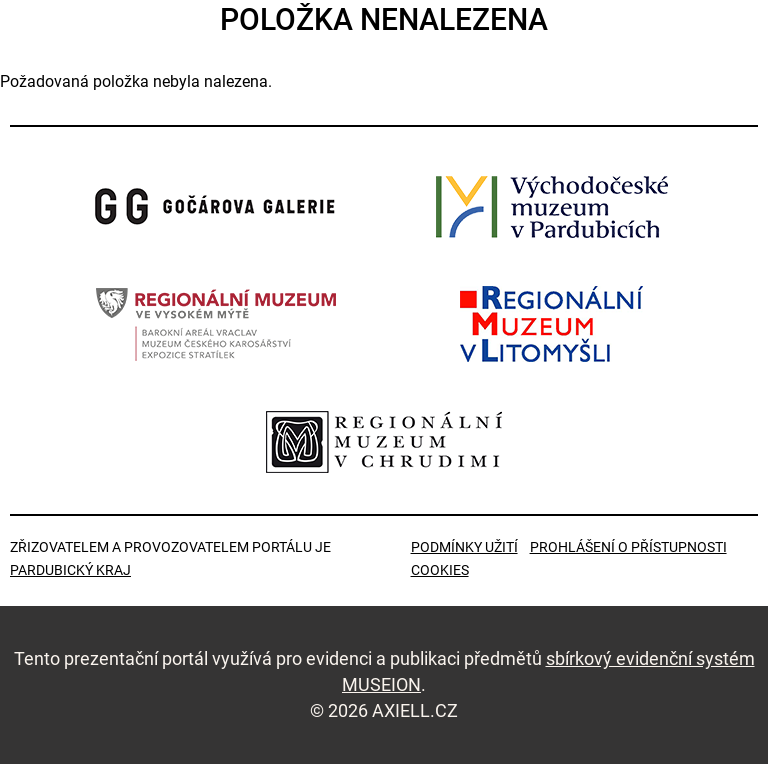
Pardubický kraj (70, 570)
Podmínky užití (464, 547)
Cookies (440, 570)
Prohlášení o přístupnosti (628, 547)
